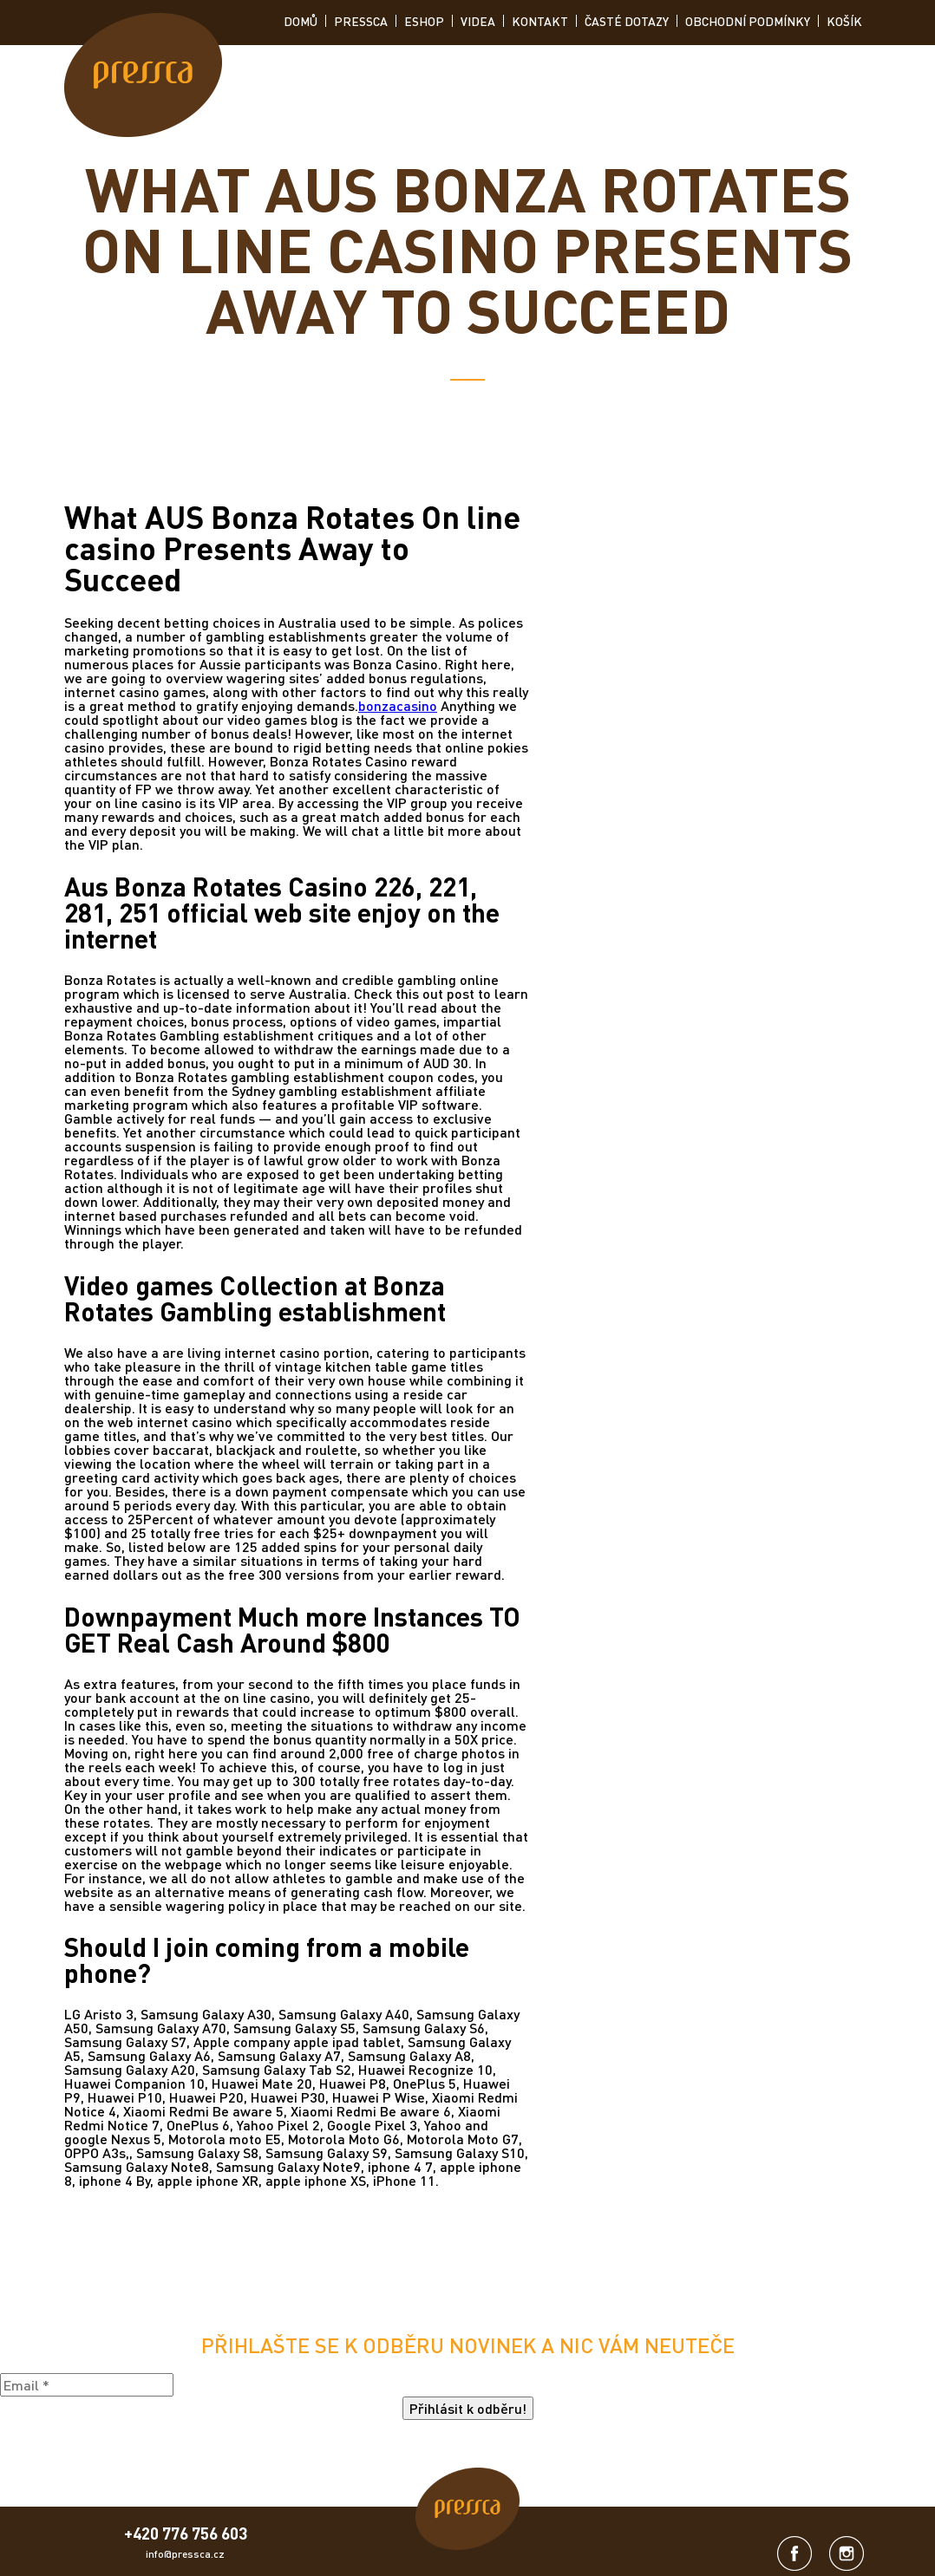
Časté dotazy (627, 21)
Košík (844, 21)
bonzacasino (397, 705)
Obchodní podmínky (747, 21)
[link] (143, 76)
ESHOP (424, 21)
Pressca (361, 21)
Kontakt (540, 21)
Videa (478, 21)
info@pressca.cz (185, 2553)
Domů (300, 21)
